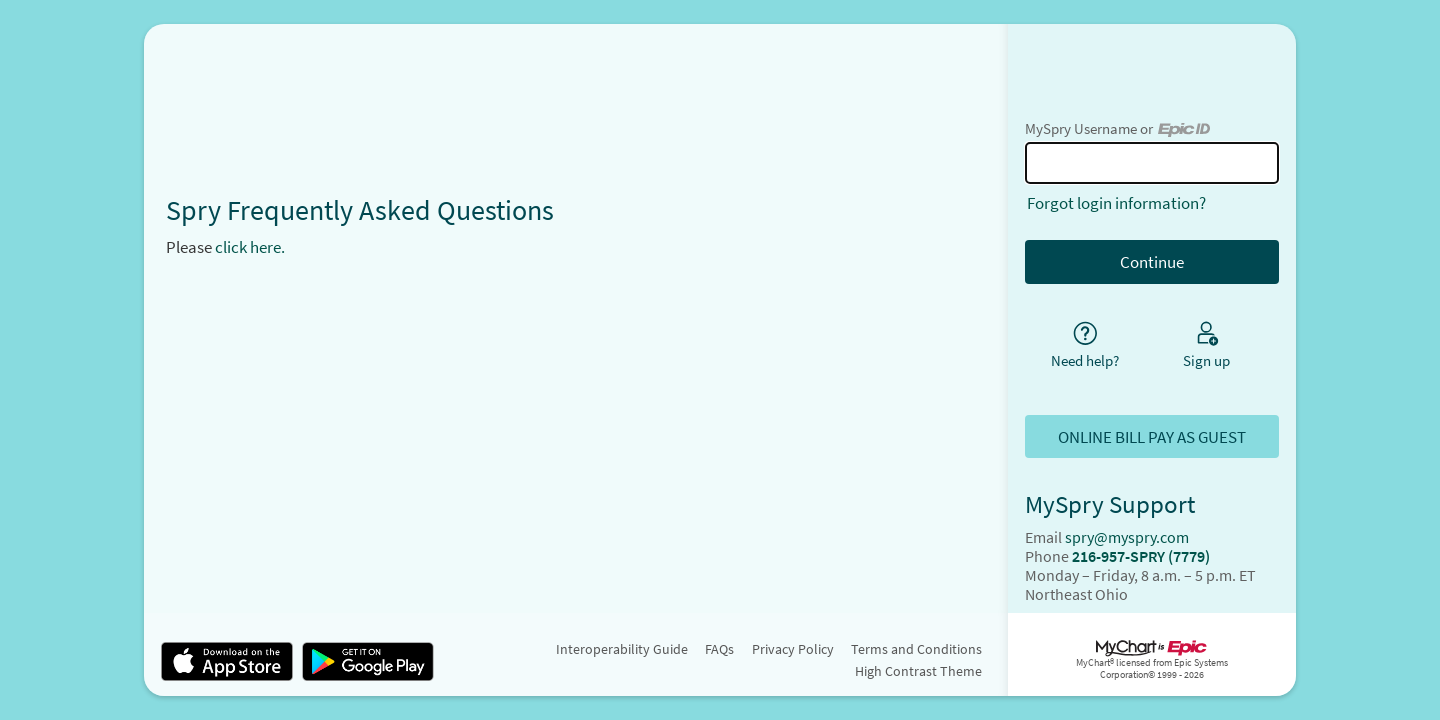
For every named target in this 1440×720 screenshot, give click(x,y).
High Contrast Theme (918, 671)
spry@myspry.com (1127, 537)
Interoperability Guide (622, 649)
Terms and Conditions (916, 649)
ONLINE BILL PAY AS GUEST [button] (1152, 437)
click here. (250, 247)
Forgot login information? (1116, 203)
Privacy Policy (793, 649)
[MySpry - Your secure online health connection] (576, 84)
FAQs (719, 649)
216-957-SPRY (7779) (1141, 556)
